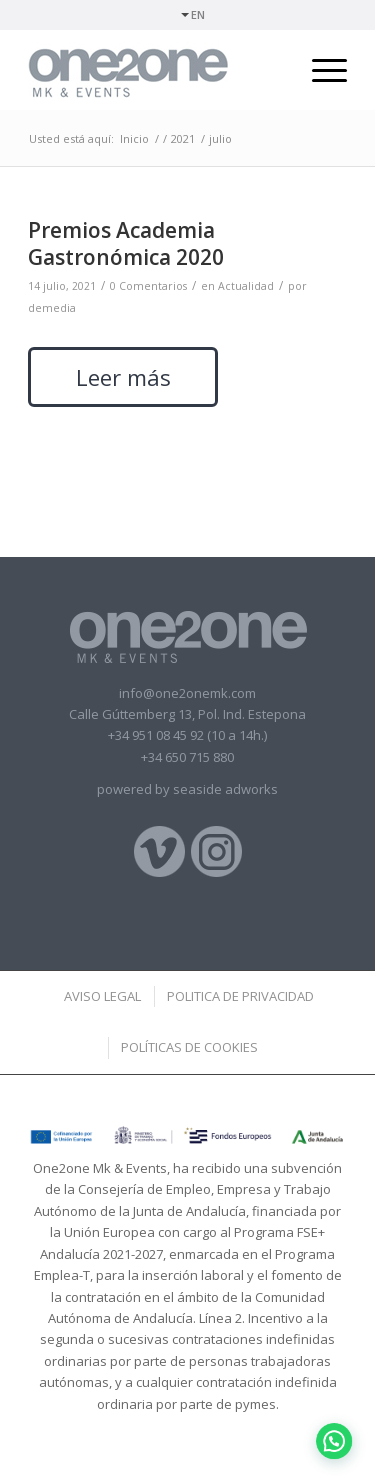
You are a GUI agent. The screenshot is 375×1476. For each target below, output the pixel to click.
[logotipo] (155, 70)
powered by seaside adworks (187, 789)
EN (198, 14)
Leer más (123, 377)
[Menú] (319, 70)
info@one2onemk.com (187, 693)
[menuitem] (193, 15)
